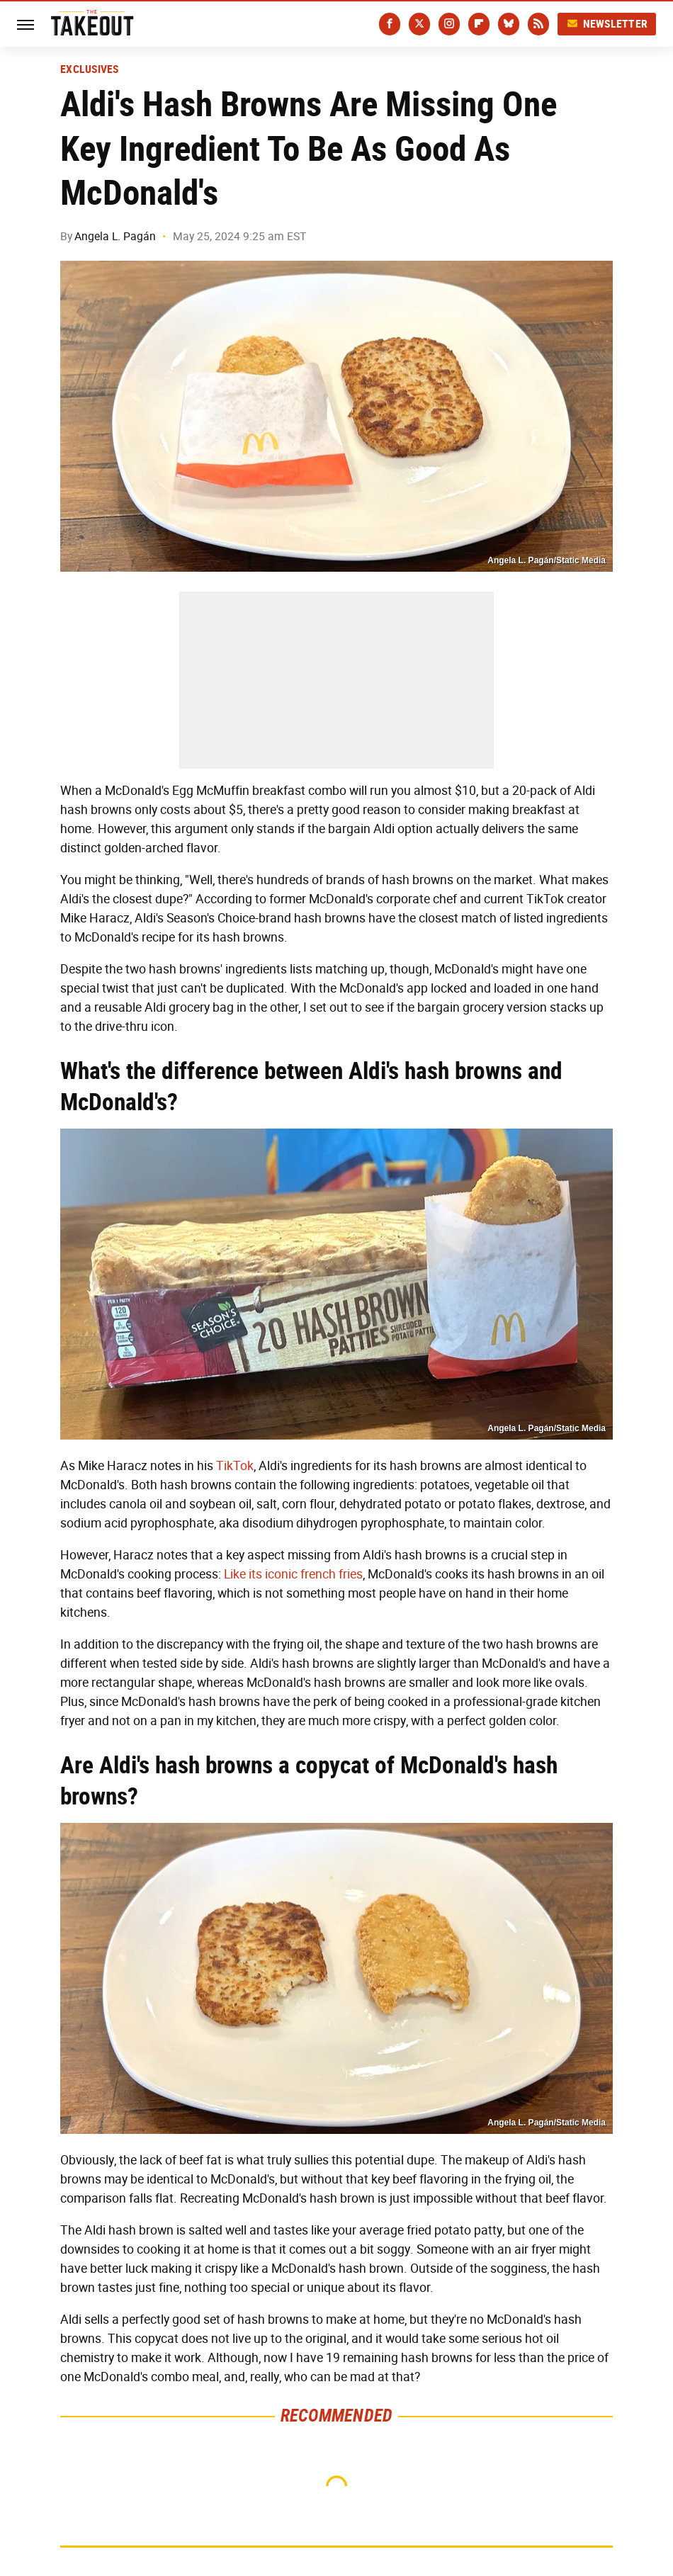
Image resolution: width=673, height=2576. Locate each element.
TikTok (235, 1466)
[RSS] (538, 24)
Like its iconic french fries (293, 1574)
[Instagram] (449, 24)
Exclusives (89, 69)
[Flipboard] (479, 24)
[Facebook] (389, 24)
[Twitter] (419, 24)
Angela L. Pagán (115, 236)
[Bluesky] (508, 24)
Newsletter (607, 23)
